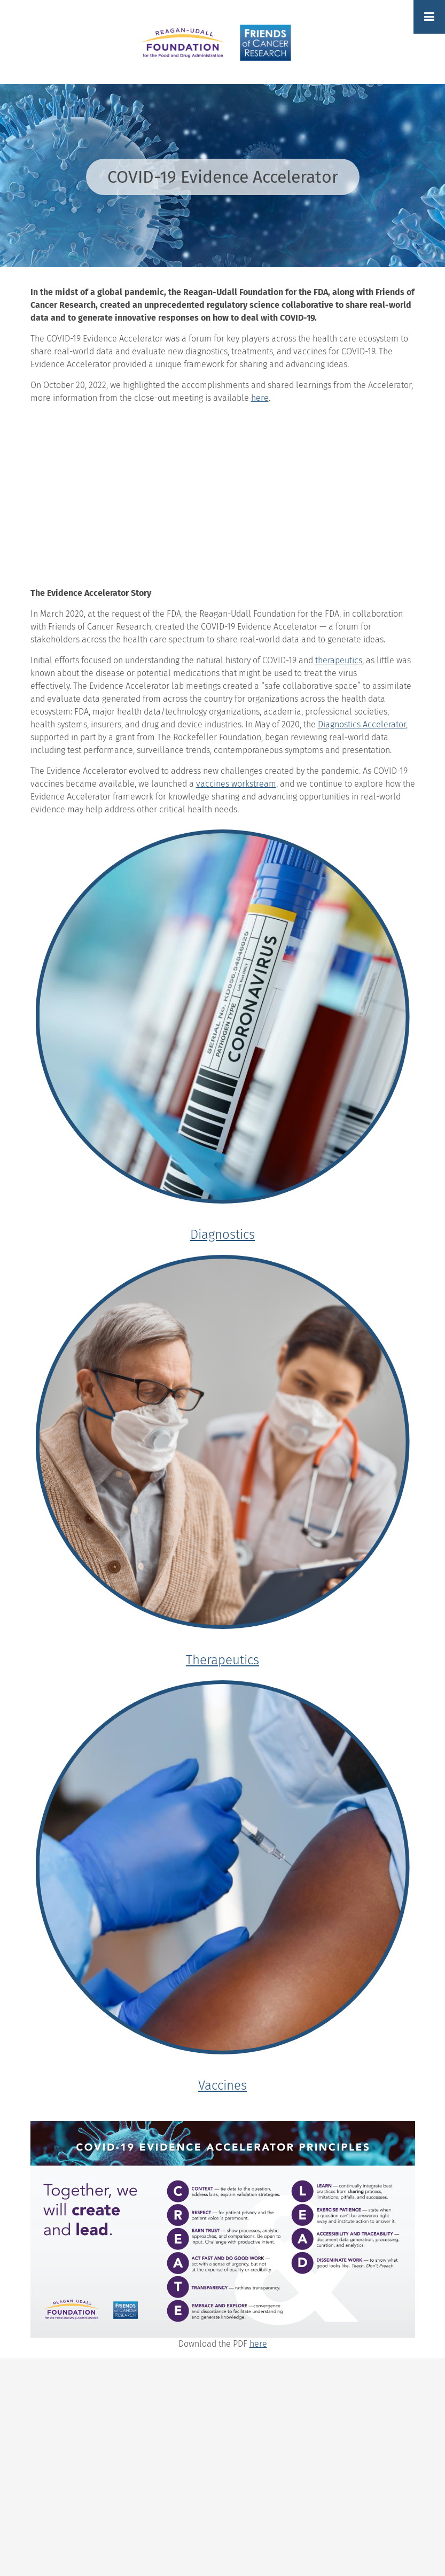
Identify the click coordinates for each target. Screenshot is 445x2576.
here (258, 2344)
